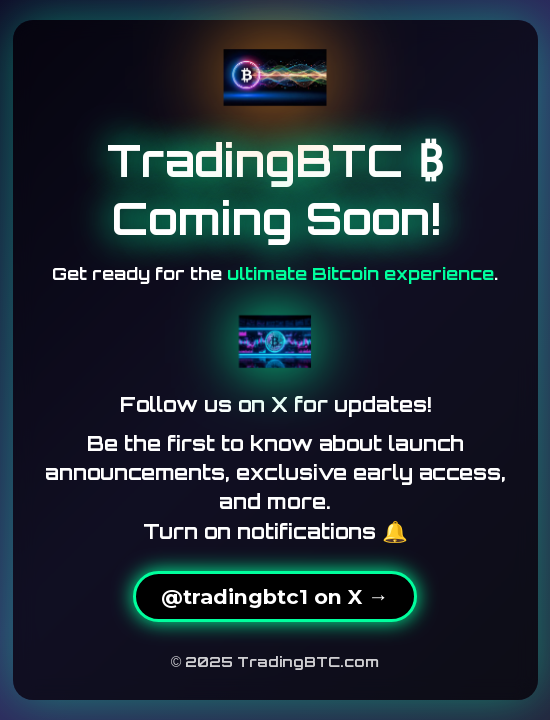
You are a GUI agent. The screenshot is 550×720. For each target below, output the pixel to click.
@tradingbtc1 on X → (275, 596)
